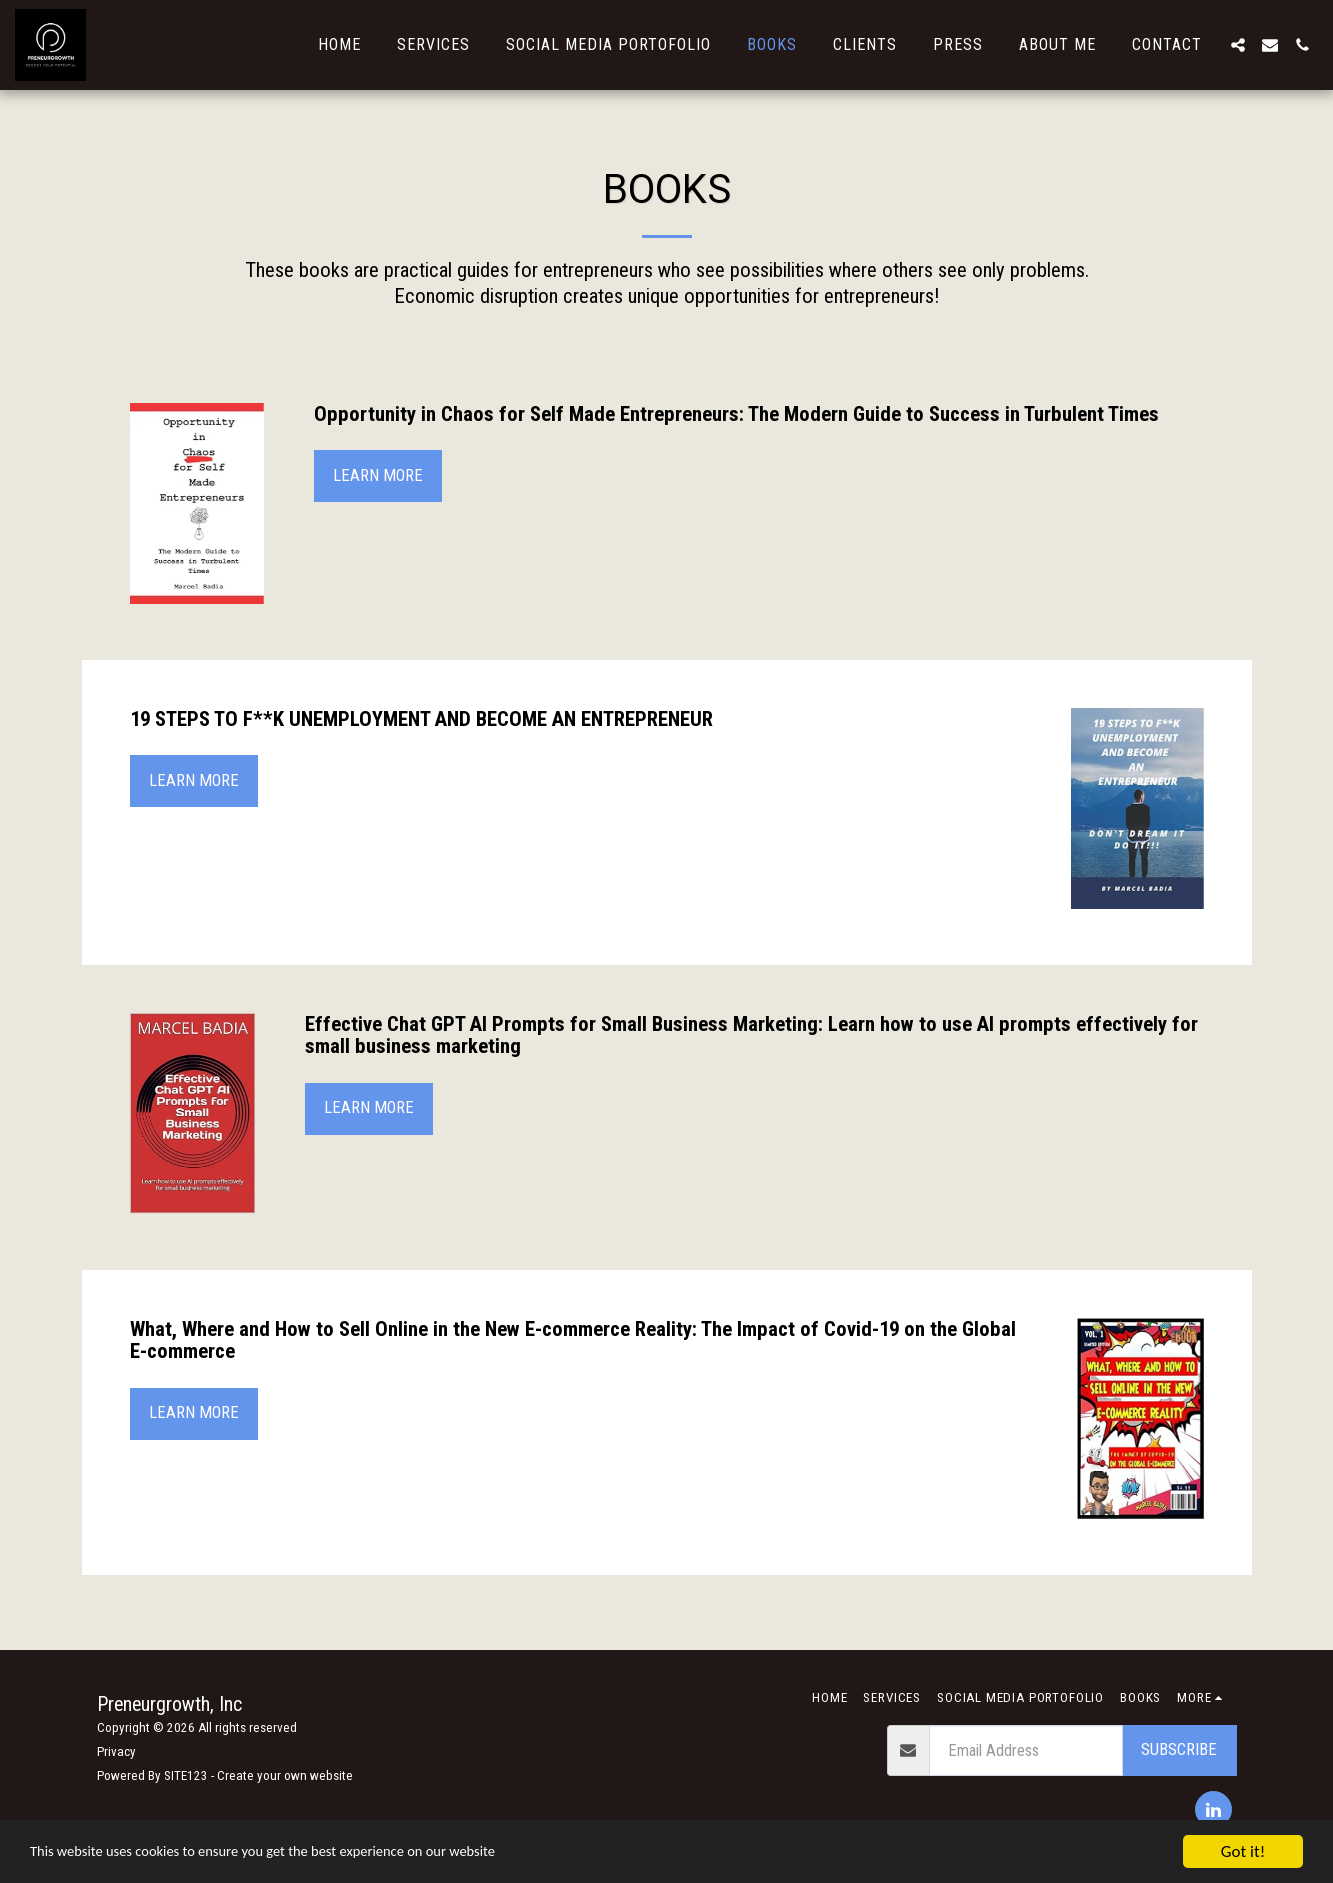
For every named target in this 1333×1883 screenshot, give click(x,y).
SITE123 (186, 1775)
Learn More (378, 475)
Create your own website (285, 1775)
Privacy (116, 1751)
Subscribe (1179, 1749)
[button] (1238, 45)
